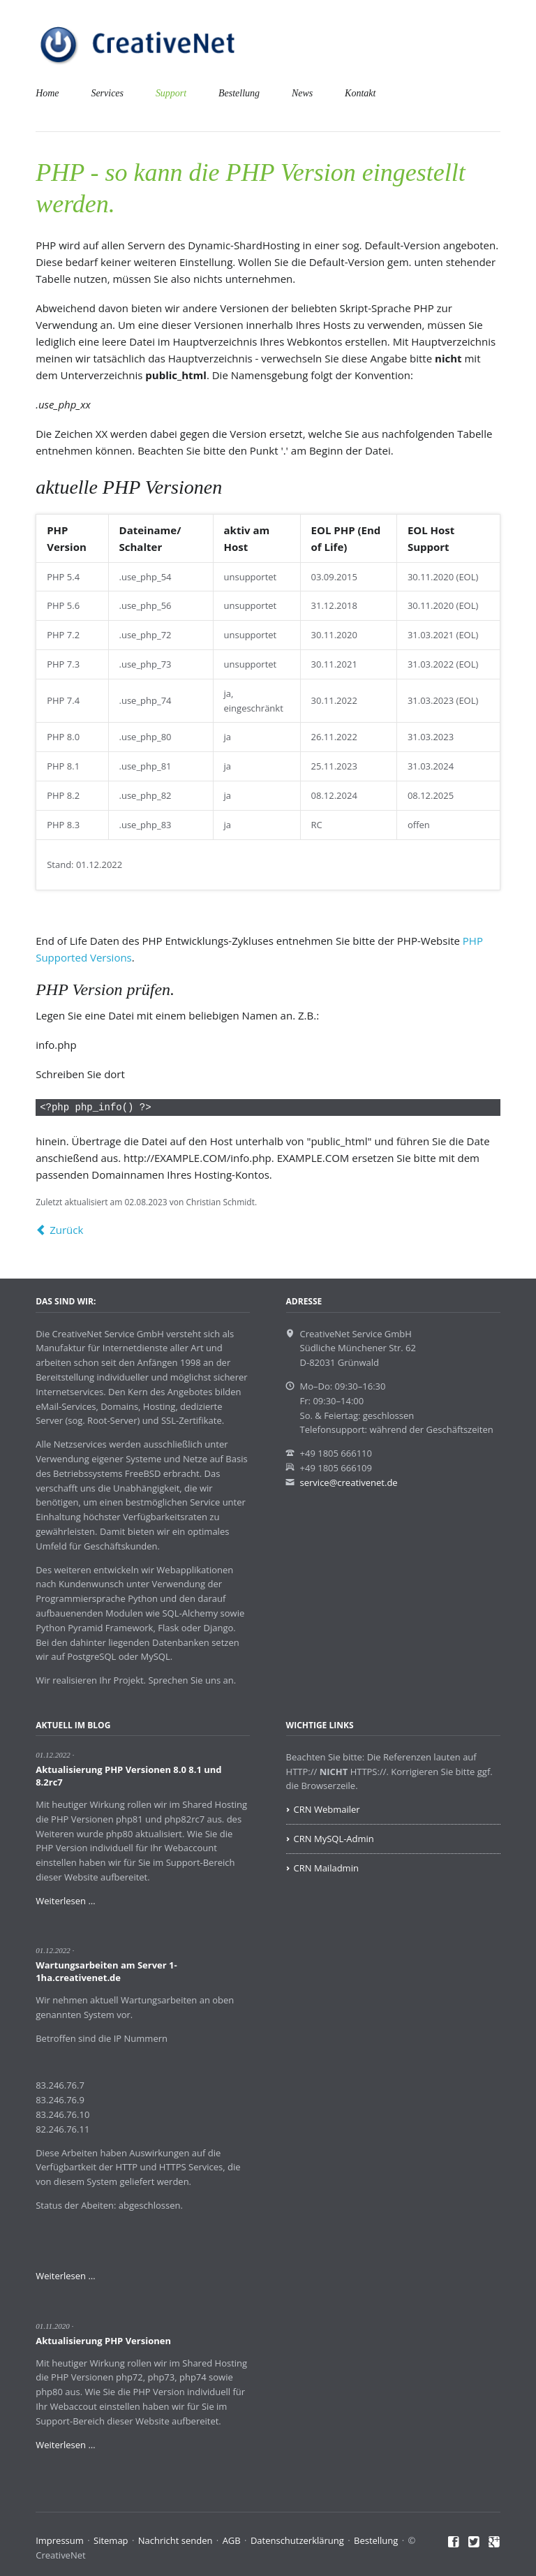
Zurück (66, 1230)
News (302, 93)
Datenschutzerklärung (297, 2540)
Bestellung (239, 93)
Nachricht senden (175, 2540)
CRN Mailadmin (326, 1868)
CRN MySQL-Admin (334, 1838)
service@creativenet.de (349, 1482)
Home (47, 93)
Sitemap (111, 2540)
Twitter (474, 2542)
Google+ (494, 2542)
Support (171, 93)
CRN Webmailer (327, 1809)
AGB (232, 2540)
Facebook (454, 2542)
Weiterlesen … (65, 1900)
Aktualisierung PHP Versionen (103, 2340)
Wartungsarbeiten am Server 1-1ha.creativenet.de (106, 1971)
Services (107, 93)
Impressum (60, 2540)
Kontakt (360, 93)
